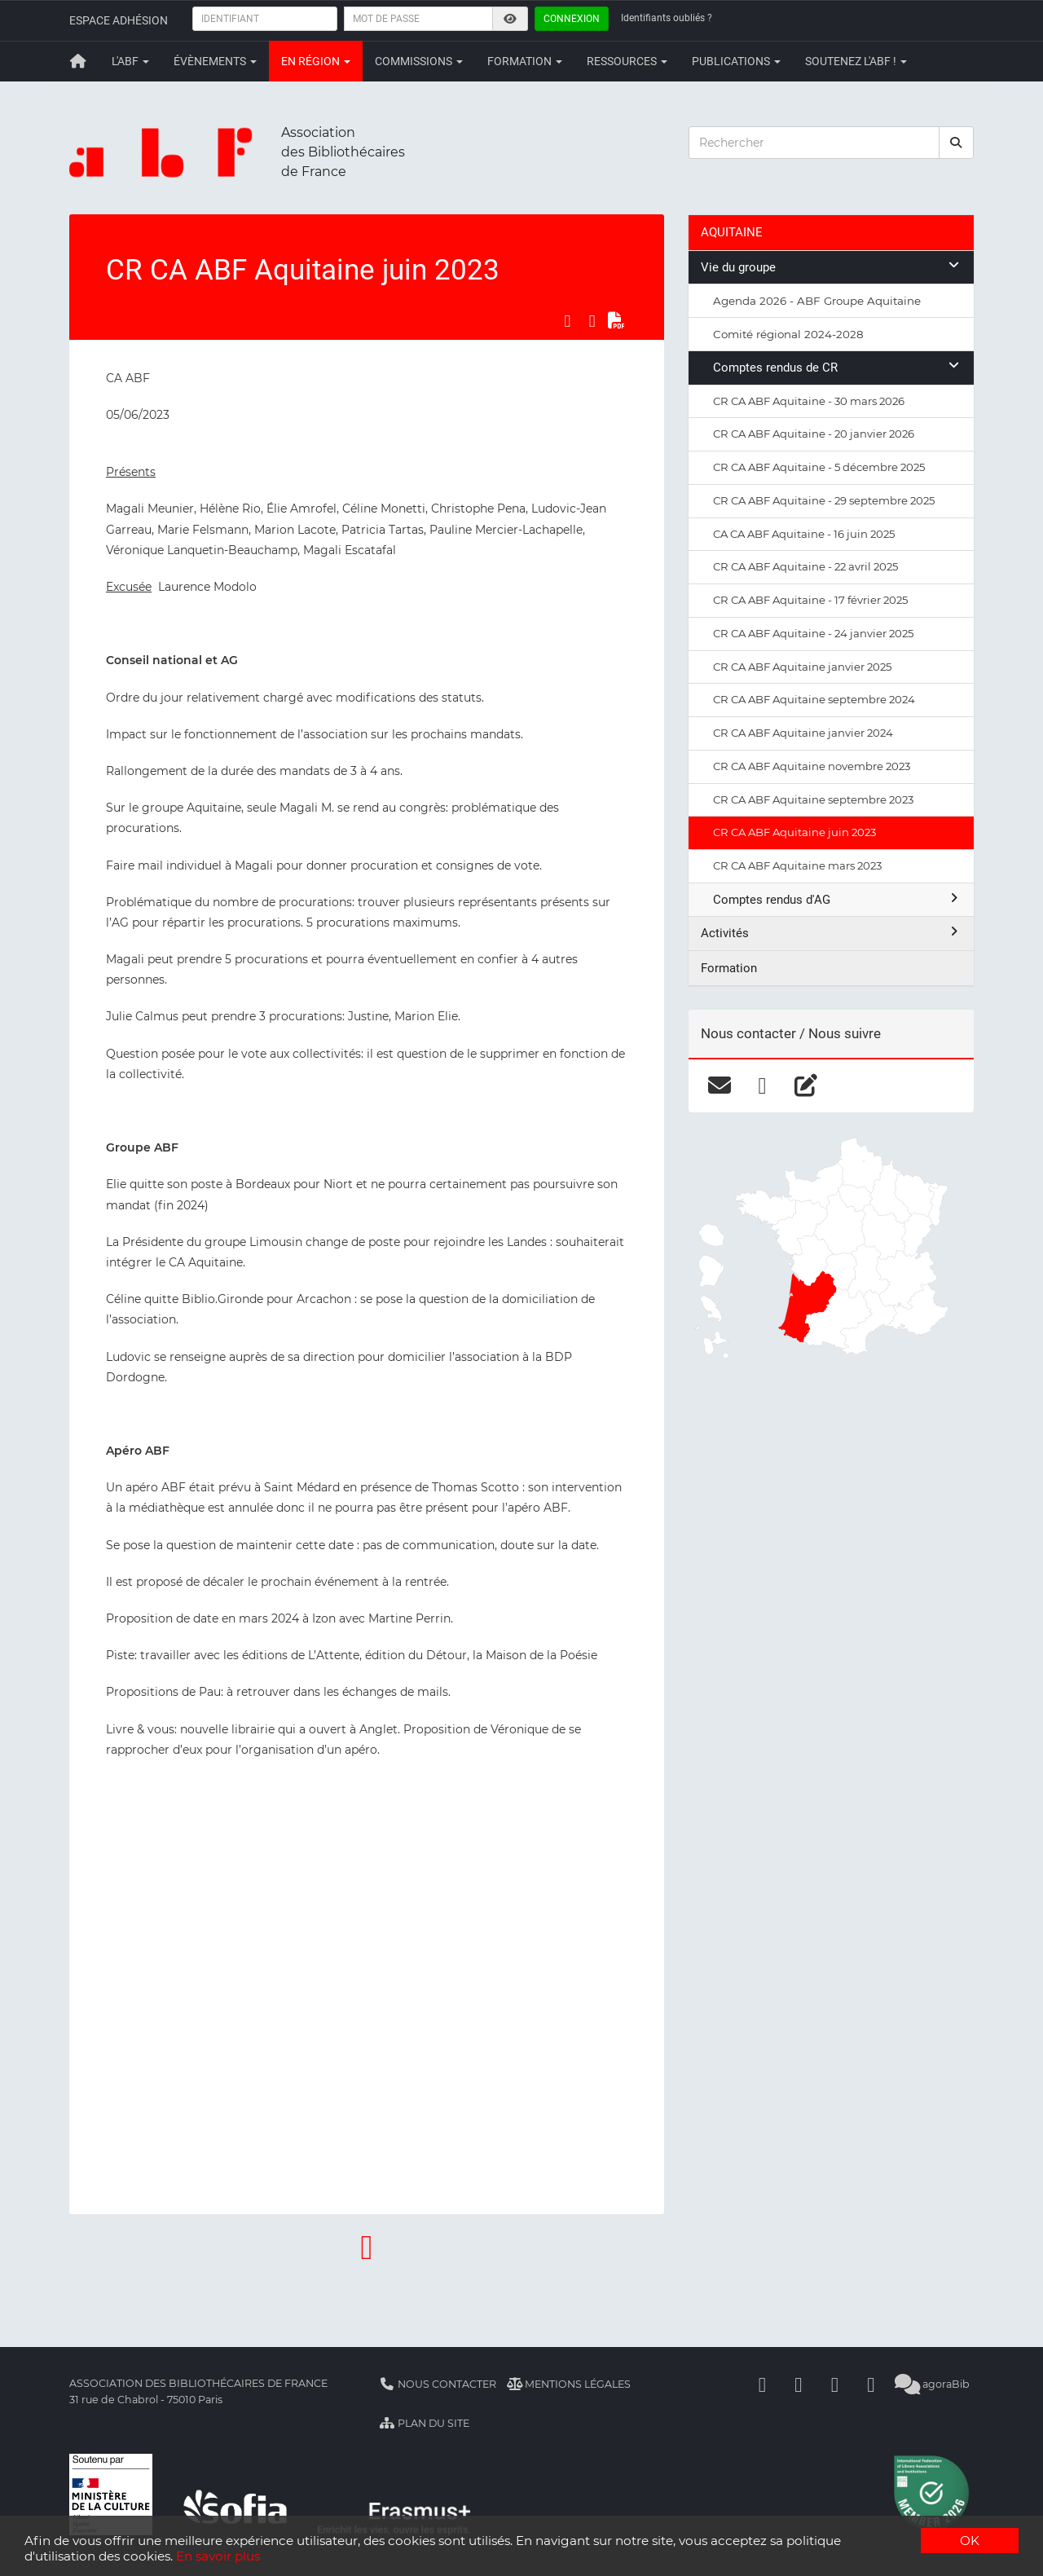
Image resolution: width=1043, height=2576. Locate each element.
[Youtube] (835, 2384)
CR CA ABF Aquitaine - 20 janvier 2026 (813, 433)
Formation (524, 61)
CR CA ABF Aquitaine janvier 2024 (803, 732)
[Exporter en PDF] (616, 321)
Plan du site (424, 2423)
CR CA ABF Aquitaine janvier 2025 (802, 666)
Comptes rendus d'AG (837, 899)
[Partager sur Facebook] (567, 321)
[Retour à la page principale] (78, 61)
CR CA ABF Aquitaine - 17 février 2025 (810, 599)
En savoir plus (218, 2556)
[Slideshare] (871, 2384)
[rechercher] (957, 142)
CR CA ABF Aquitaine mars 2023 (797, 865)
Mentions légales (569, 2384)
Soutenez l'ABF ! (856, 61)
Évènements (215, 61)
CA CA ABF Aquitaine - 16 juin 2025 (804, 533)
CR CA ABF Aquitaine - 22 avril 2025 (805, 566)
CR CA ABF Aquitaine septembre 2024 (814, 699)
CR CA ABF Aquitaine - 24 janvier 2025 (813, 633)
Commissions (419, 61)
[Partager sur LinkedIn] (592, 321)
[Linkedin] (799, 2384)
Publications (736, 61)
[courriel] (719, 1085)
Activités (831, 932)
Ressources (627, 61)
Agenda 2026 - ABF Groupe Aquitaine (817, 300)
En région (315, 61)
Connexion (572, 18)
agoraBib (932, 2384)
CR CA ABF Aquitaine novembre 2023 (811, 766)
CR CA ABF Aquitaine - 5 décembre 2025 (819, 466)
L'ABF (130, 61)
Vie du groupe (831, 267)
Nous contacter (437, 2384)
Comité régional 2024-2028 (788, 334)
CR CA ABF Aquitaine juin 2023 (794, 832)
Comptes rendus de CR (837, 367)
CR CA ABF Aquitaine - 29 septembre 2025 (824, 500)
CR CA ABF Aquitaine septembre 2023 (813, 799)
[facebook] (762, 1085)
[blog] (805, 1085)
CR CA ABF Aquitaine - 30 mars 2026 (808, 400)
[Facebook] (763, 2384)
